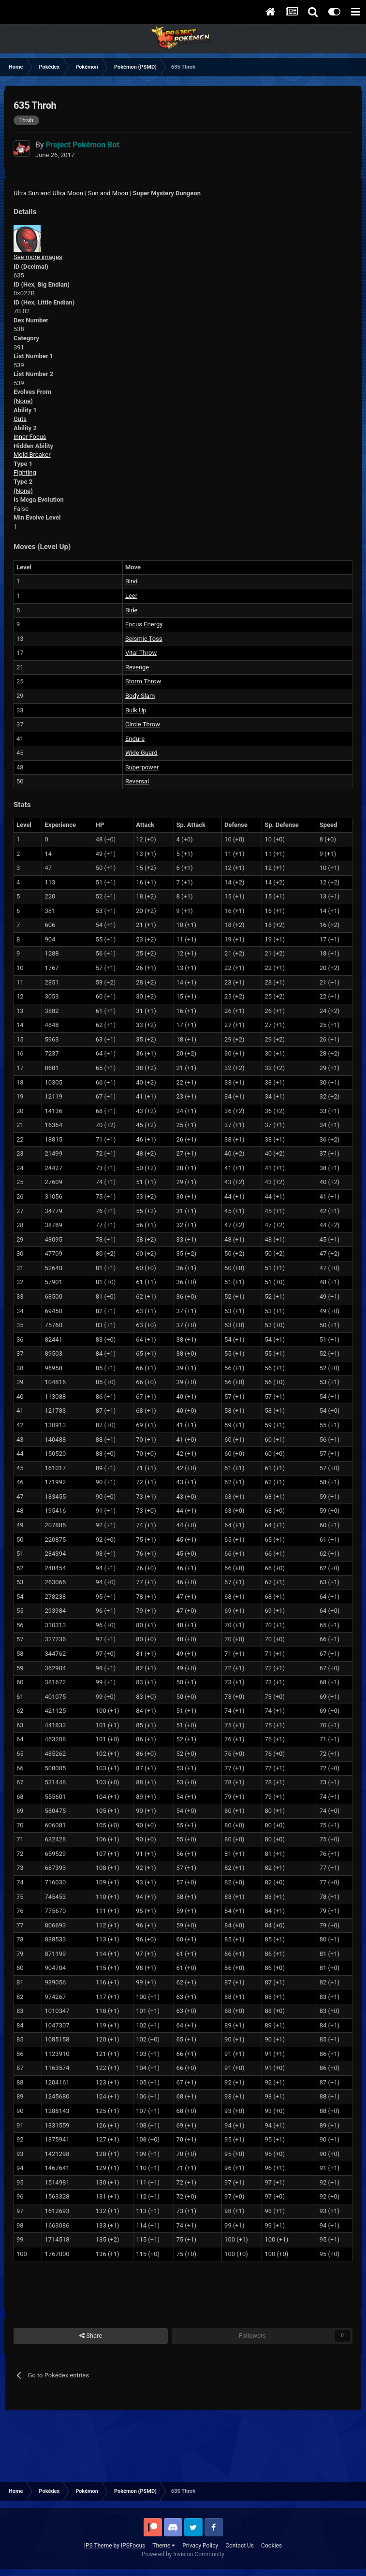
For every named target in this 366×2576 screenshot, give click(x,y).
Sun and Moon (108, 193)
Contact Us (239, 2545)
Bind (131, 581)
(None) (23, 401)
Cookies (271, 2545)
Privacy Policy (200, 2545)
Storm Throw (143, 681)
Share (90, 2336)
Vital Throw (141, 652)
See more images (38, 256)
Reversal (137, 781)
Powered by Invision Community (183, 2554)
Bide (131, 610)
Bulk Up (135, 710)
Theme (163, 2545)
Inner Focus (30, 436)
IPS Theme (98, 2545)
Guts (20, 418)
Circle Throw (142, 724)
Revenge (137, 667)
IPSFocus (133, 2545)
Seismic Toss (143, 638)
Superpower (142, 767)
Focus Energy (144, 624)
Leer (131, 595)
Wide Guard (141, 752)
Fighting (25, 472)
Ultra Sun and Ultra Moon (48, 193)
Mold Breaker (32, 454)
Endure (135, 738)
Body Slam (140, 695)
